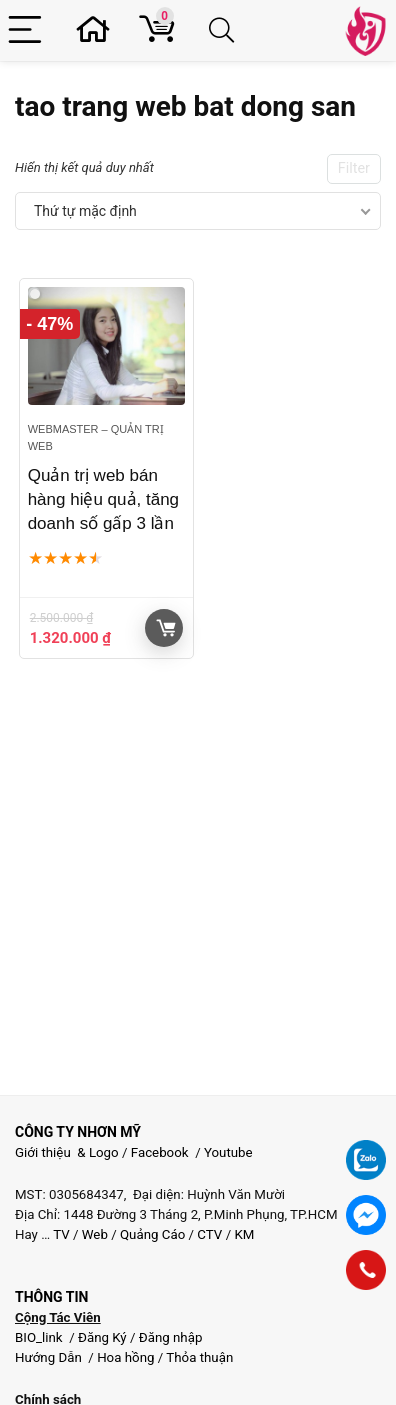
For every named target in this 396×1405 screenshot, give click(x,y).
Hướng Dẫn (50, 1357)
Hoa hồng (125, 1357)
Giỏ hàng (166, 628)
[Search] (225, 30)
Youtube (228, 1152)
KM (244, 1234)
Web (95, 1234)
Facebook (160, 1152)
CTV (209, 1234)
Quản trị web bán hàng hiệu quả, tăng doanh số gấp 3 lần (103, 499)
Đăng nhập (171, 1337)
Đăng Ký (104, 1337)
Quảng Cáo (152, 1234)
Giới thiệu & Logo (67, 1152)
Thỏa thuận (198, 1357)
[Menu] (27, 30)
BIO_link (40, 1337)
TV (60, 1234)
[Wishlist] (99, 30)
